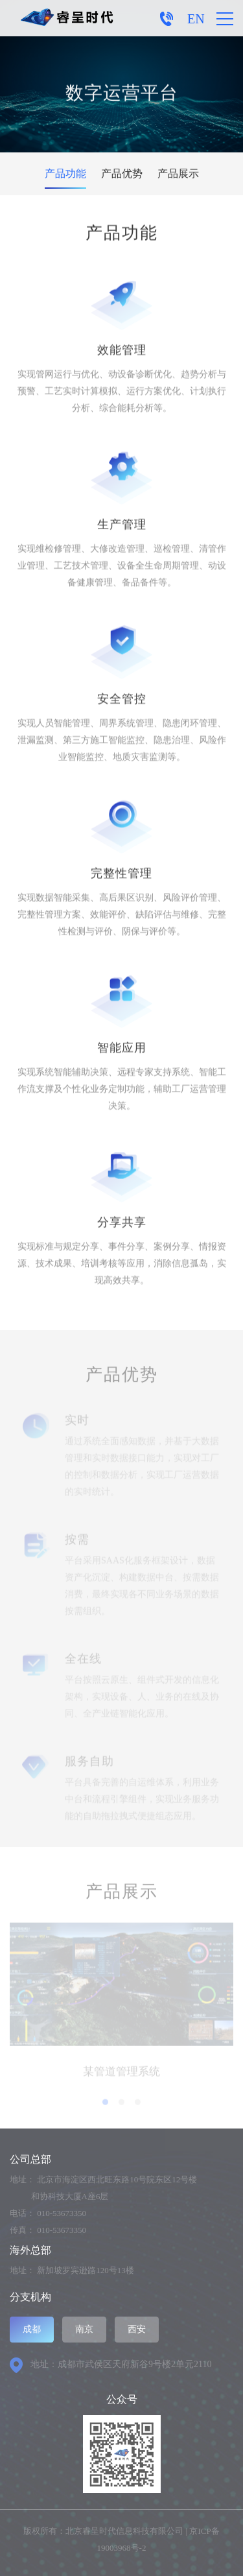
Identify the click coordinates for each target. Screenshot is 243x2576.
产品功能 (65, 173)
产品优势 (122, 173)
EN (196, 19)
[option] (121, 2005)
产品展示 (178, 173)
